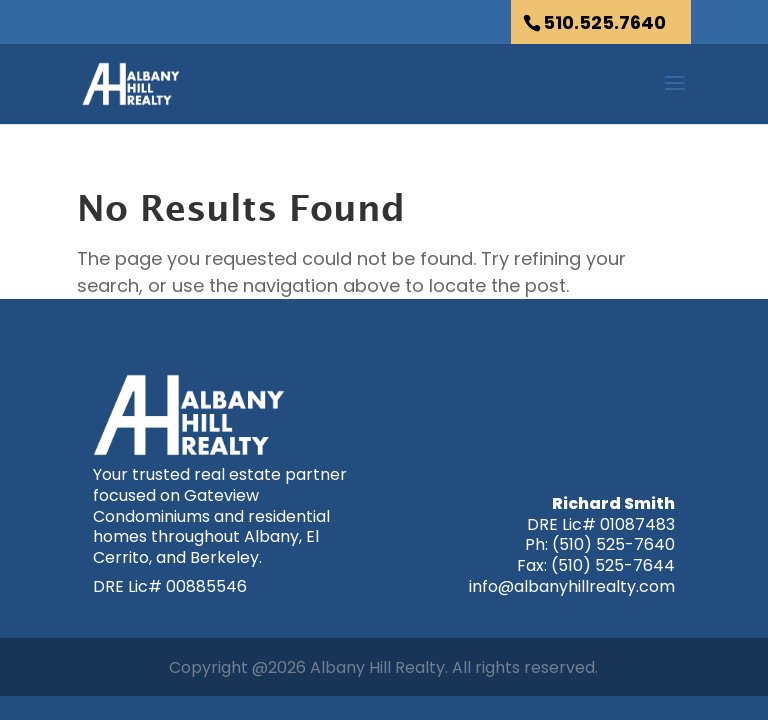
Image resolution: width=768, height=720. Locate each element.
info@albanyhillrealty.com (572, 586)
